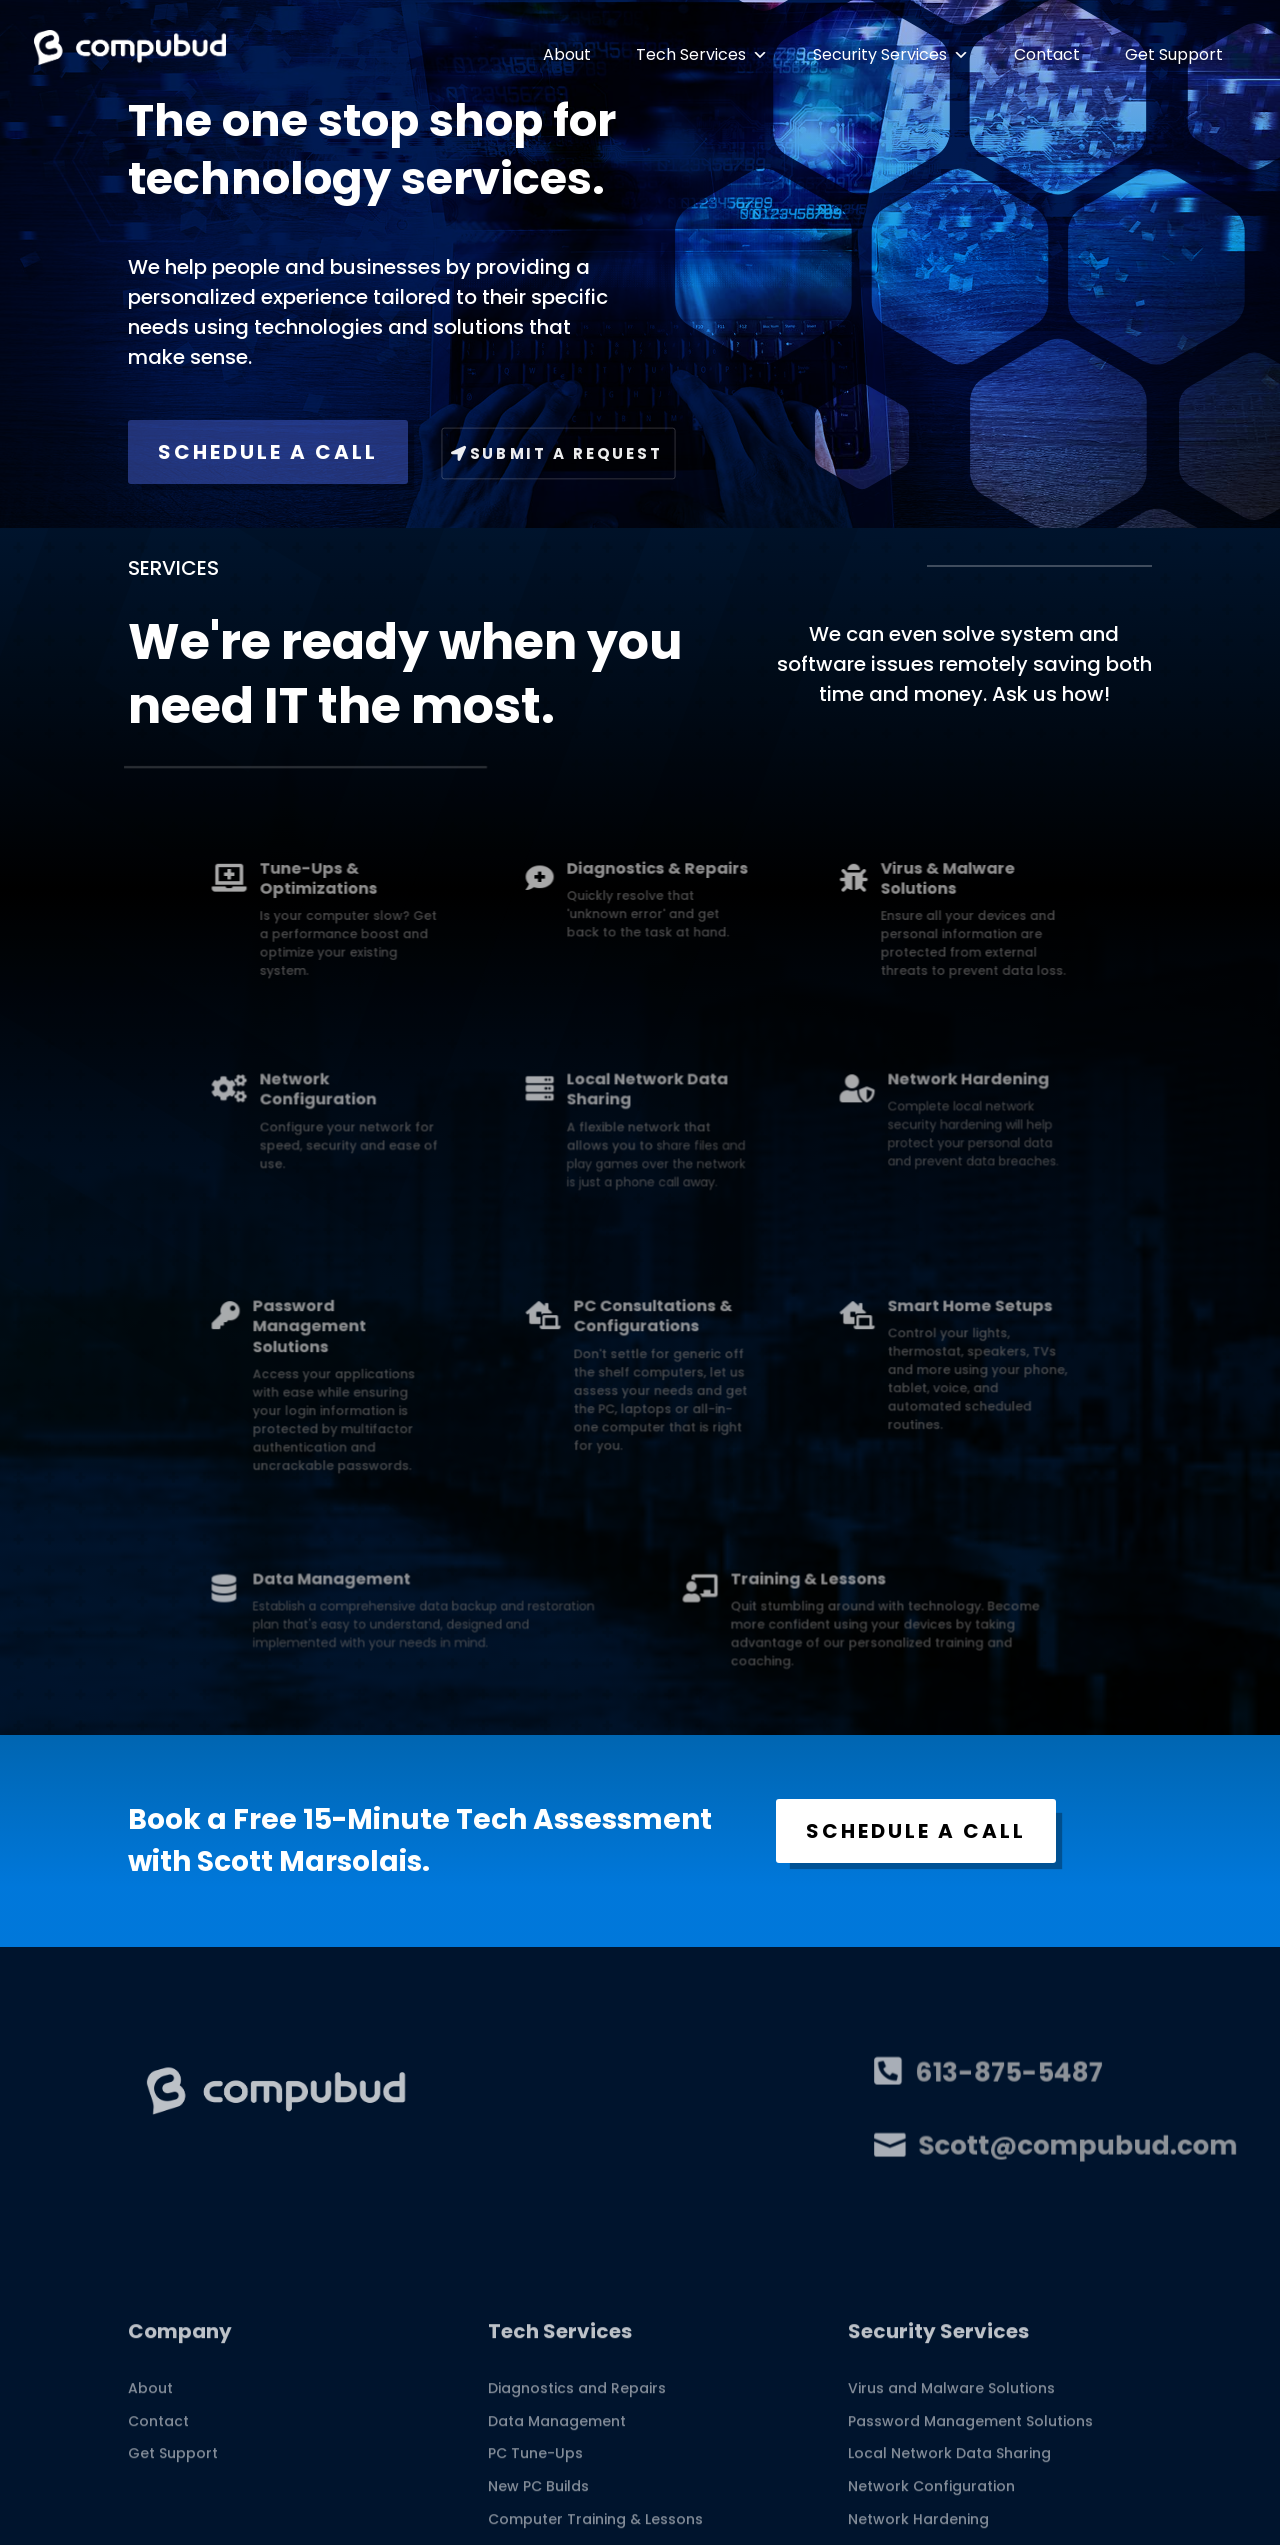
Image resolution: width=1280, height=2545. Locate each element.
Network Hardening (841, 1105)
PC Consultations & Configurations (647, 1344)
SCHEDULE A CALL (268, 452)
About (567, 54)
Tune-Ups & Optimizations (443, 894)
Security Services (891, 54)
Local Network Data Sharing (644, 1112)
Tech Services (702, 54)
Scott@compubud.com (1033, 2147)
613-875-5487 (991, 2074)
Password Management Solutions (437, 1350)
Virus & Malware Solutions (829, 894)
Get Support (1174, 54)
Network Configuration (443, 1112)
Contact (1047, 54)
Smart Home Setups (842, 1337)
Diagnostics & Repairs (650, 887)
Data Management (451, 1594)
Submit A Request (566, 453)
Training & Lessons (743, 1594)
